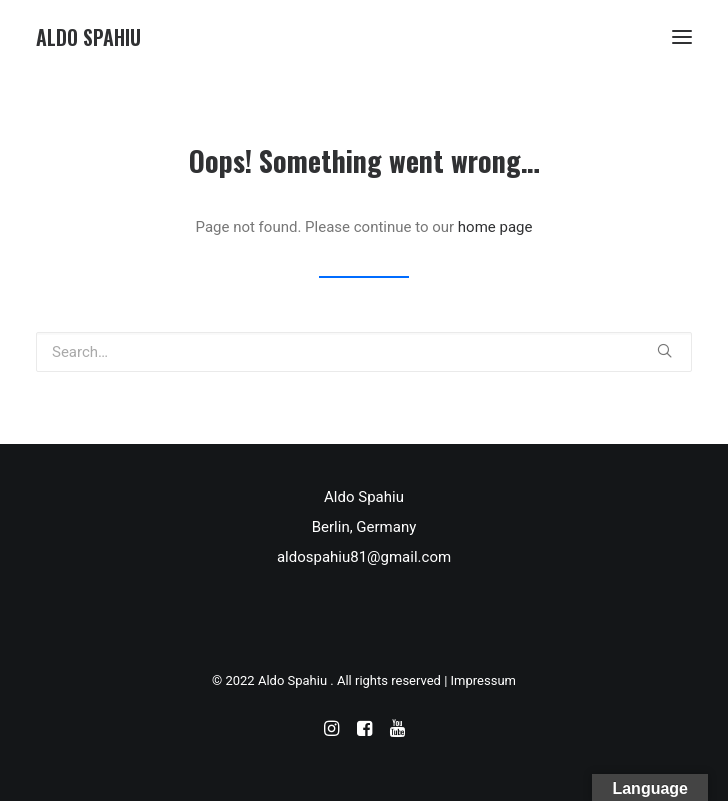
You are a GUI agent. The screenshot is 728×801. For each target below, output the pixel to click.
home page (495, 227)
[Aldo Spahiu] (88, 37)
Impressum (483, 680)
